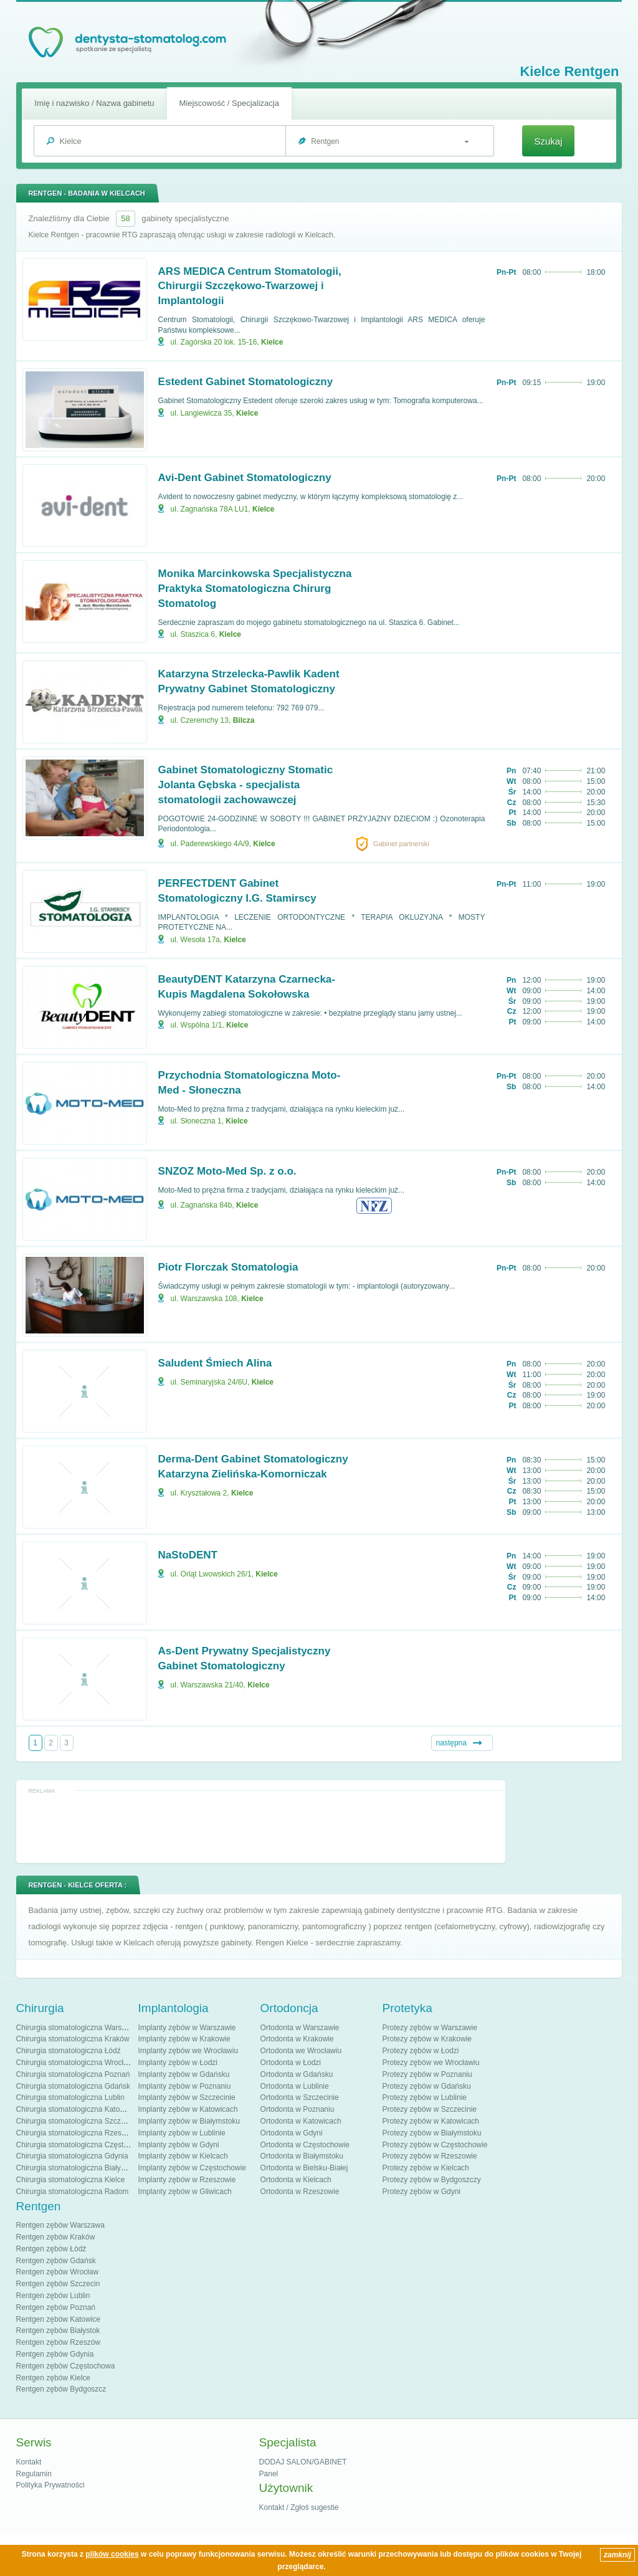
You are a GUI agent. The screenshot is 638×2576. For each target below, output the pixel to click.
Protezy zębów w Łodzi (421, 2050)
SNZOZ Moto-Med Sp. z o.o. (227, 1171)
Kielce (272, 342)
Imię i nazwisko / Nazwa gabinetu (94, 103)
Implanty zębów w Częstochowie (192, 2167)
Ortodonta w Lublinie (294, 2086)
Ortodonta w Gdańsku (296, 2074)
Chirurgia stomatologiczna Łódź (68, 2050)
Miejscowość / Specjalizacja (229, 103)
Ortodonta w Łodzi (290, 2062)
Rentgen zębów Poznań (55, 2307)
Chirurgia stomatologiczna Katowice (75, 2109)
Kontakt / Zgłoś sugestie (299, 2507)
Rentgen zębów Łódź (51, 2248)
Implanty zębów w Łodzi (177, 2062)
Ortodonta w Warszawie (300, 2027)
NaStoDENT (187, 1555)
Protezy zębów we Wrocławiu (431, 2062)
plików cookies (111, 2554)
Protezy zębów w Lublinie (425, 2097)
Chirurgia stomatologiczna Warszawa (78, 2027)
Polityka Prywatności (50, 2485)
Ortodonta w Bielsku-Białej (304, 2167)
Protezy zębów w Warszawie (430, 2027)
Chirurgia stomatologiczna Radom (72, 2191)
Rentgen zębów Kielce (53, 2377)
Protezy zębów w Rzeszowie (430, 2156)
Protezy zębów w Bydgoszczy (432, 2179)
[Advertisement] (260, 1826)
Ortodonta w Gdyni (291, 2133)
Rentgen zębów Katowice (58, 2319)
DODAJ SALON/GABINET (303, 2462)
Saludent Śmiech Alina (215, 1363)
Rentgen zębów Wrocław (57, 2272)
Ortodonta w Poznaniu (297, 2109)
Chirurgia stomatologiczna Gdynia (72, 2156)
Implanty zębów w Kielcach (183, 2156)
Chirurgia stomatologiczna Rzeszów (75, 2133)
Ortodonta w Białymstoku (301, 2156)
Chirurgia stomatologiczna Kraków (73, 2039)
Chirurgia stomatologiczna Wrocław (74, 2062)
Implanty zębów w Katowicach (188, 2109)
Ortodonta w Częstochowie (305, 2144)
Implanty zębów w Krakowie (184, 2039)
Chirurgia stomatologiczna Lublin (70, 2097)
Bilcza (244, 720)
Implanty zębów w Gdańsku (184, 2074)
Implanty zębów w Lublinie (182, 2133)
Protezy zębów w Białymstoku (432, 2133)
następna (451, 1743)
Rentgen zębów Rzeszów (58, 2342)
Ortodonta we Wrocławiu (301, 2050)
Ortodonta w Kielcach (295, 2179)
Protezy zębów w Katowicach (431, 2121)
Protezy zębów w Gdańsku (427, 2086)
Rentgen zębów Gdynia (55, 2354)
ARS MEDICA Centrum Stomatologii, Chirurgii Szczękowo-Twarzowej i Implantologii (249, 286)
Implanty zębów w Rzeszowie (187, 2179)
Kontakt (29, 2462)
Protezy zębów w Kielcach (426, 2167)
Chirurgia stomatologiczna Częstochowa (83, 2144)
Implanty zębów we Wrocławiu (188, 2050)
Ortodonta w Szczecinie (299, 2097)
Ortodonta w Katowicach (300, 2121)
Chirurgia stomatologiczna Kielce (70, 2179)
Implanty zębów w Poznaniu (184, 2086)
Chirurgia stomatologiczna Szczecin (75, 2121)
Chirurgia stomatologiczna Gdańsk (73, 2086)
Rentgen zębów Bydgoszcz (61, 2389)
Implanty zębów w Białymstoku (189, 2121)
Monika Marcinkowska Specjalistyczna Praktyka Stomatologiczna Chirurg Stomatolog (255, 588)
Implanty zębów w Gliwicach (185, 2191)
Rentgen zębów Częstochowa (65, 2366)
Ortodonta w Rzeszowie (300, 2191)
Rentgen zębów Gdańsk (56, 2260)
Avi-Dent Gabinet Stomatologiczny (244, 478)
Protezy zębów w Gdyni (421, 2191)
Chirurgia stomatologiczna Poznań (73, 2074)
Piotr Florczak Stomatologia (228, 1267)
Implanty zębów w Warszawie (187, 2027)
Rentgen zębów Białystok (58, 2330)
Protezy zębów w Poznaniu (427, 2074)
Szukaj (548, 141)
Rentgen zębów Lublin (53, 2295)
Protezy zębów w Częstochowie (435, 2144)
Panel (269, 2473)
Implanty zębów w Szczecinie (187, 2097)
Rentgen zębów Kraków (55, 2237)
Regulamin (34, 2473)
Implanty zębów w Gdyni (178, 2144)
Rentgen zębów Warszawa (60, 2225)
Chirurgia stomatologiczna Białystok (75, 2167)
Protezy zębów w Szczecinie (430, 2109)
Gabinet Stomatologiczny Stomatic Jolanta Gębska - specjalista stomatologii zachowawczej (245, 785)
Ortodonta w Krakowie (297, 2039)
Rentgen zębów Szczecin (58, 2283)
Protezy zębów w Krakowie (427, 2039)
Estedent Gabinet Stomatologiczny (245, 382)
